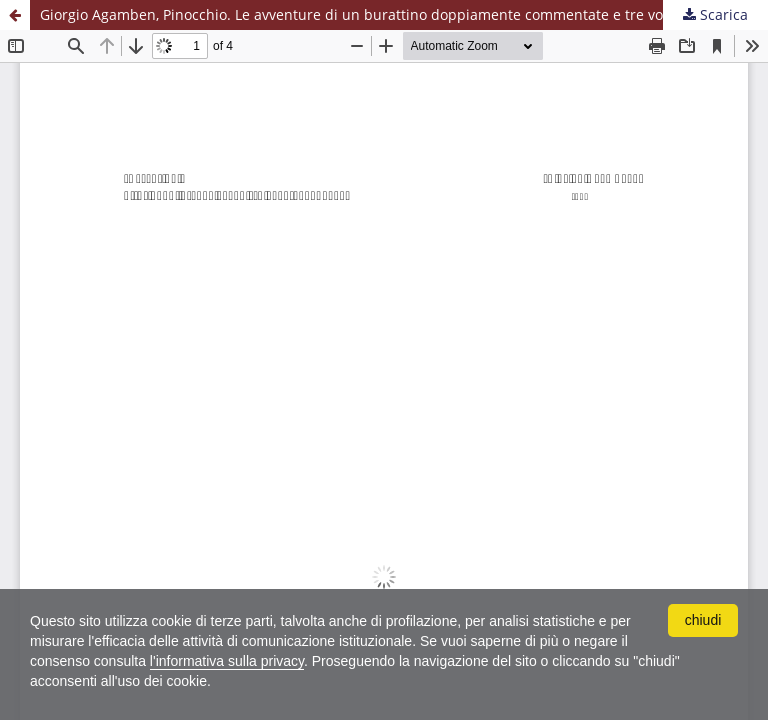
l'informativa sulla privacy (227, 661)
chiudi (703, 620)
